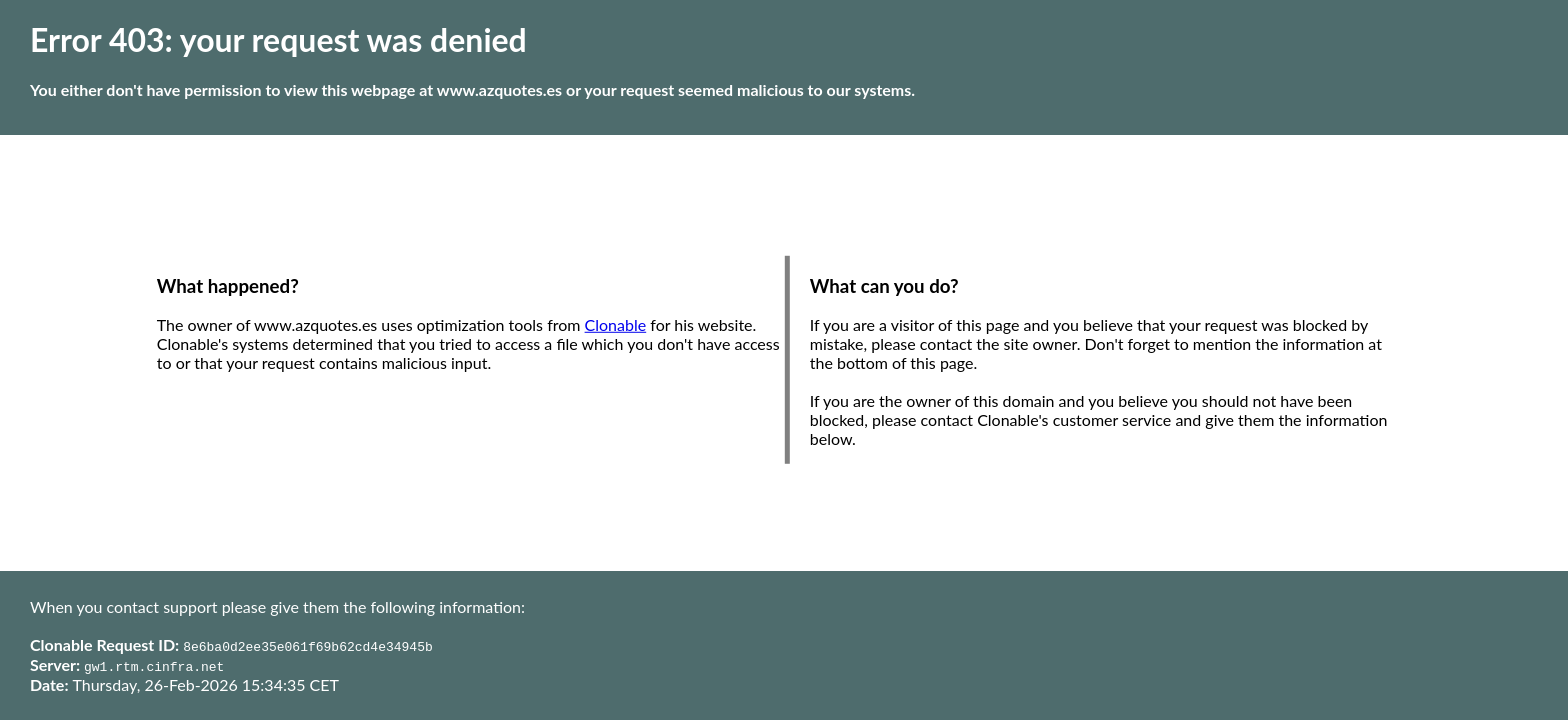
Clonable (616, 324)
